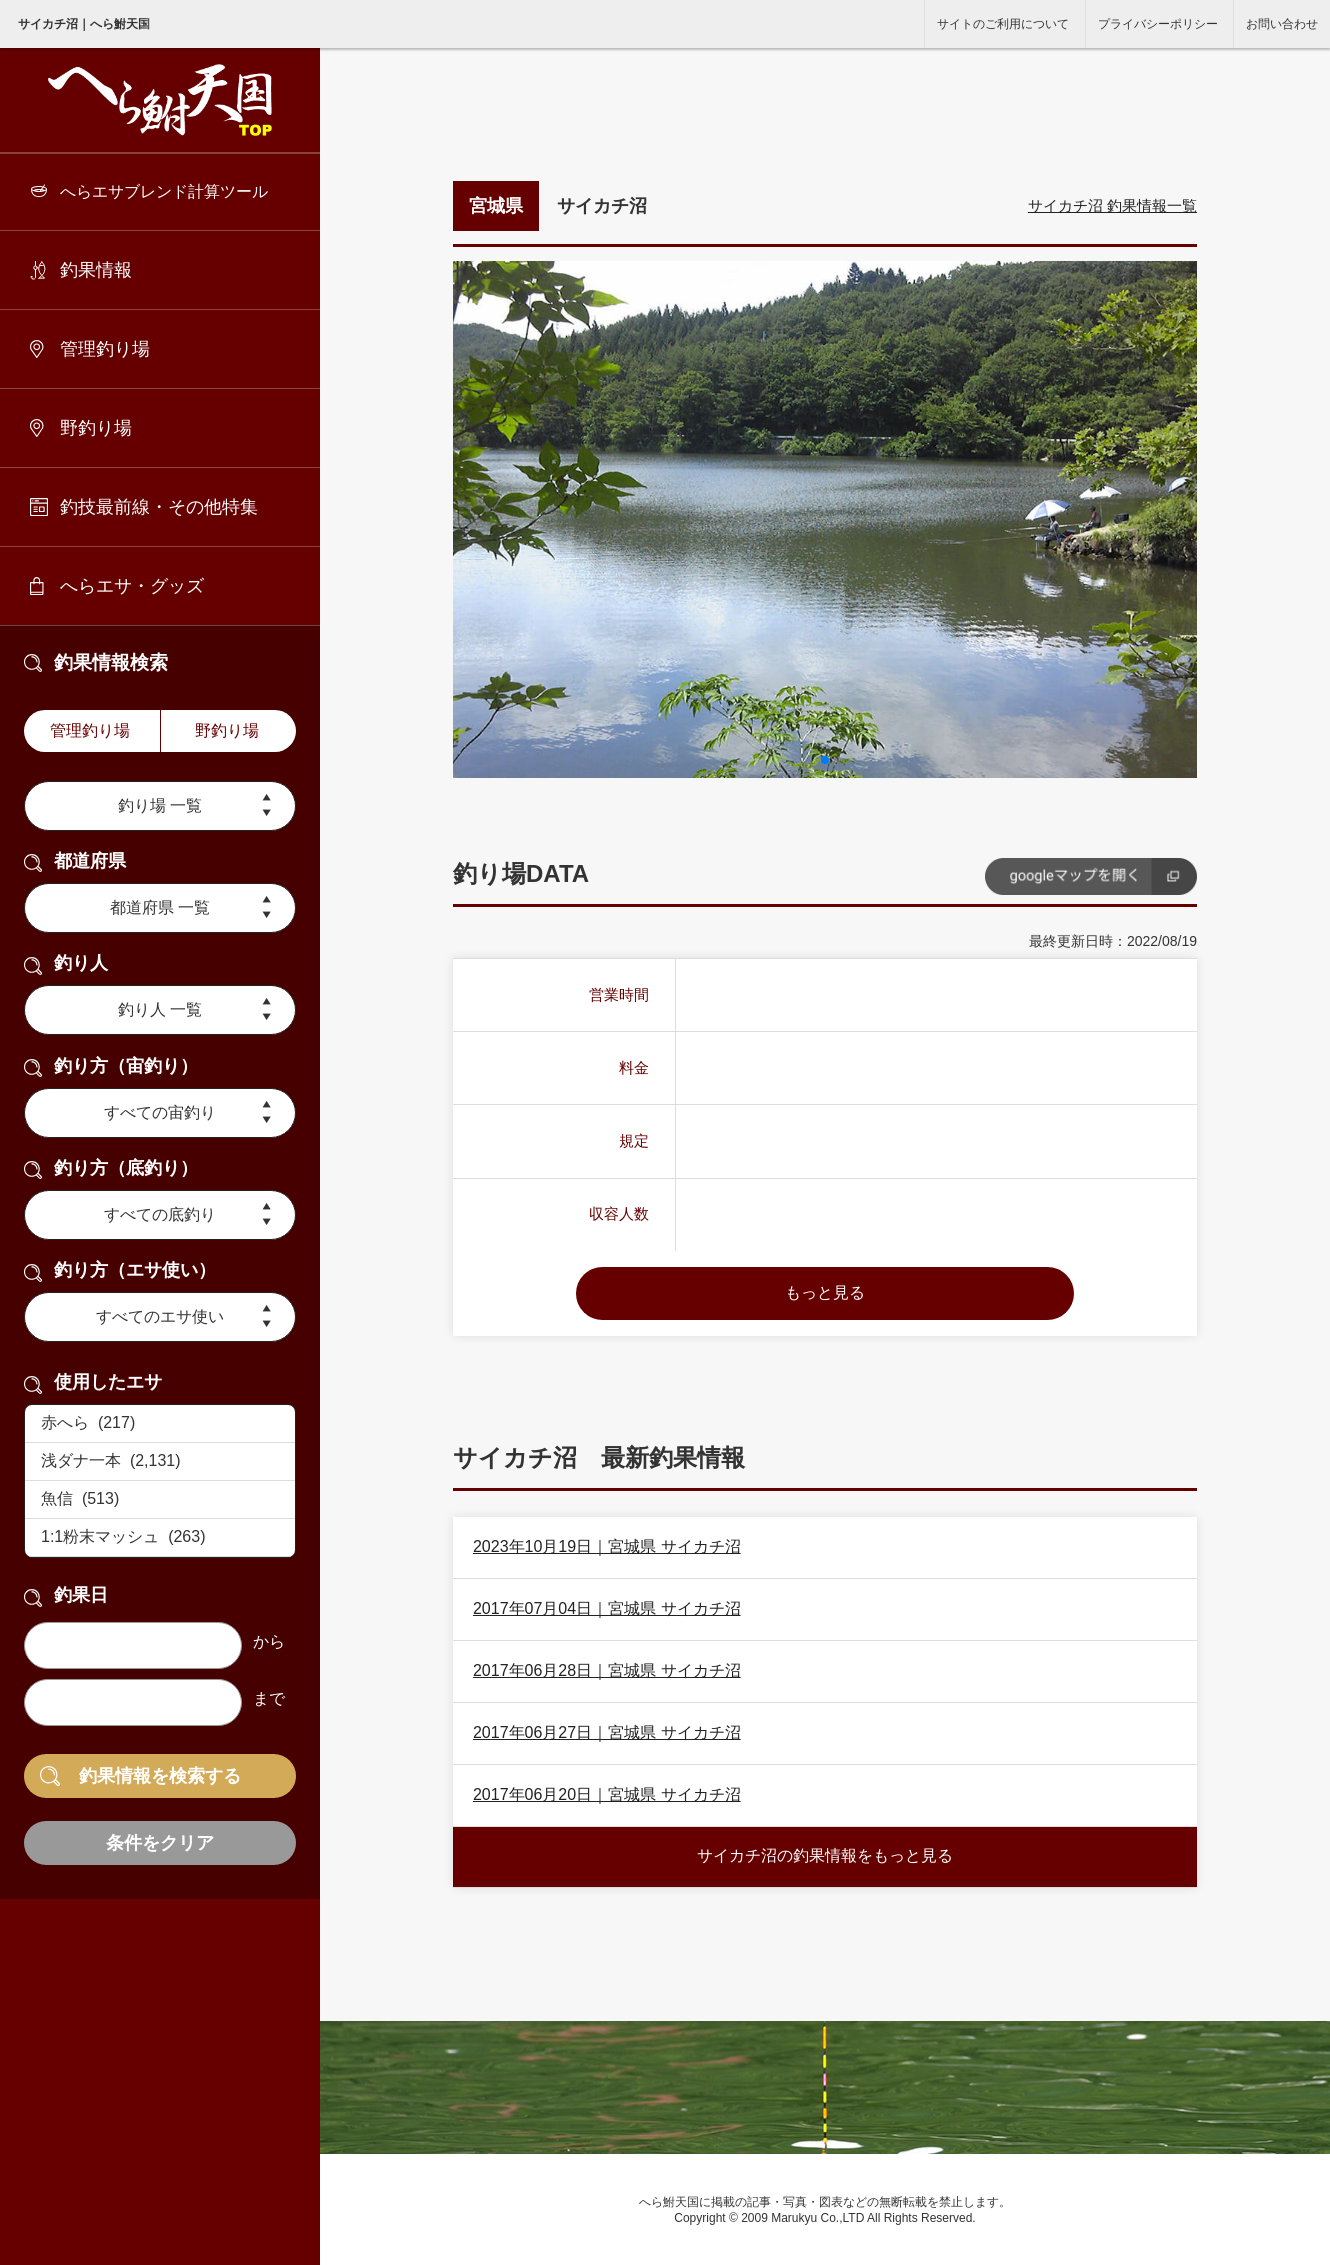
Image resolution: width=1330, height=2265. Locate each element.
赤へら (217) (160, 1424)
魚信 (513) (160, 1500)
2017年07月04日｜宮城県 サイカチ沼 (607, 1608)
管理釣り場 (105, 349)
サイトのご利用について (1003, 24)
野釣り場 (96, 428)
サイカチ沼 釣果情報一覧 (1112, 205)
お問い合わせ (1282, 24)
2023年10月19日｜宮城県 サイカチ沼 (607, 1546)
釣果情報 (96, 270)
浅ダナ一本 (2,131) (160, 1462)
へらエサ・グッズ (132, 586)
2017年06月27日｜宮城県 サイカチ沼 (607, 1732)
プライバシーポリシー (1158, 24)
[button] (825, 760)
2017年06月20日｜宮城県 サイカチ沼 (607, 1794)
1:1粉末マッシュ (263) (160, 1538)
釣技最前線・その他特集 (159, 507)
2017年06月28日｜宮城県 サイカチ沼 (607, 1670)
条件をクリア (160, 1843)
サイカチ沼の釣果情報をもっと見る (825, 1855)
